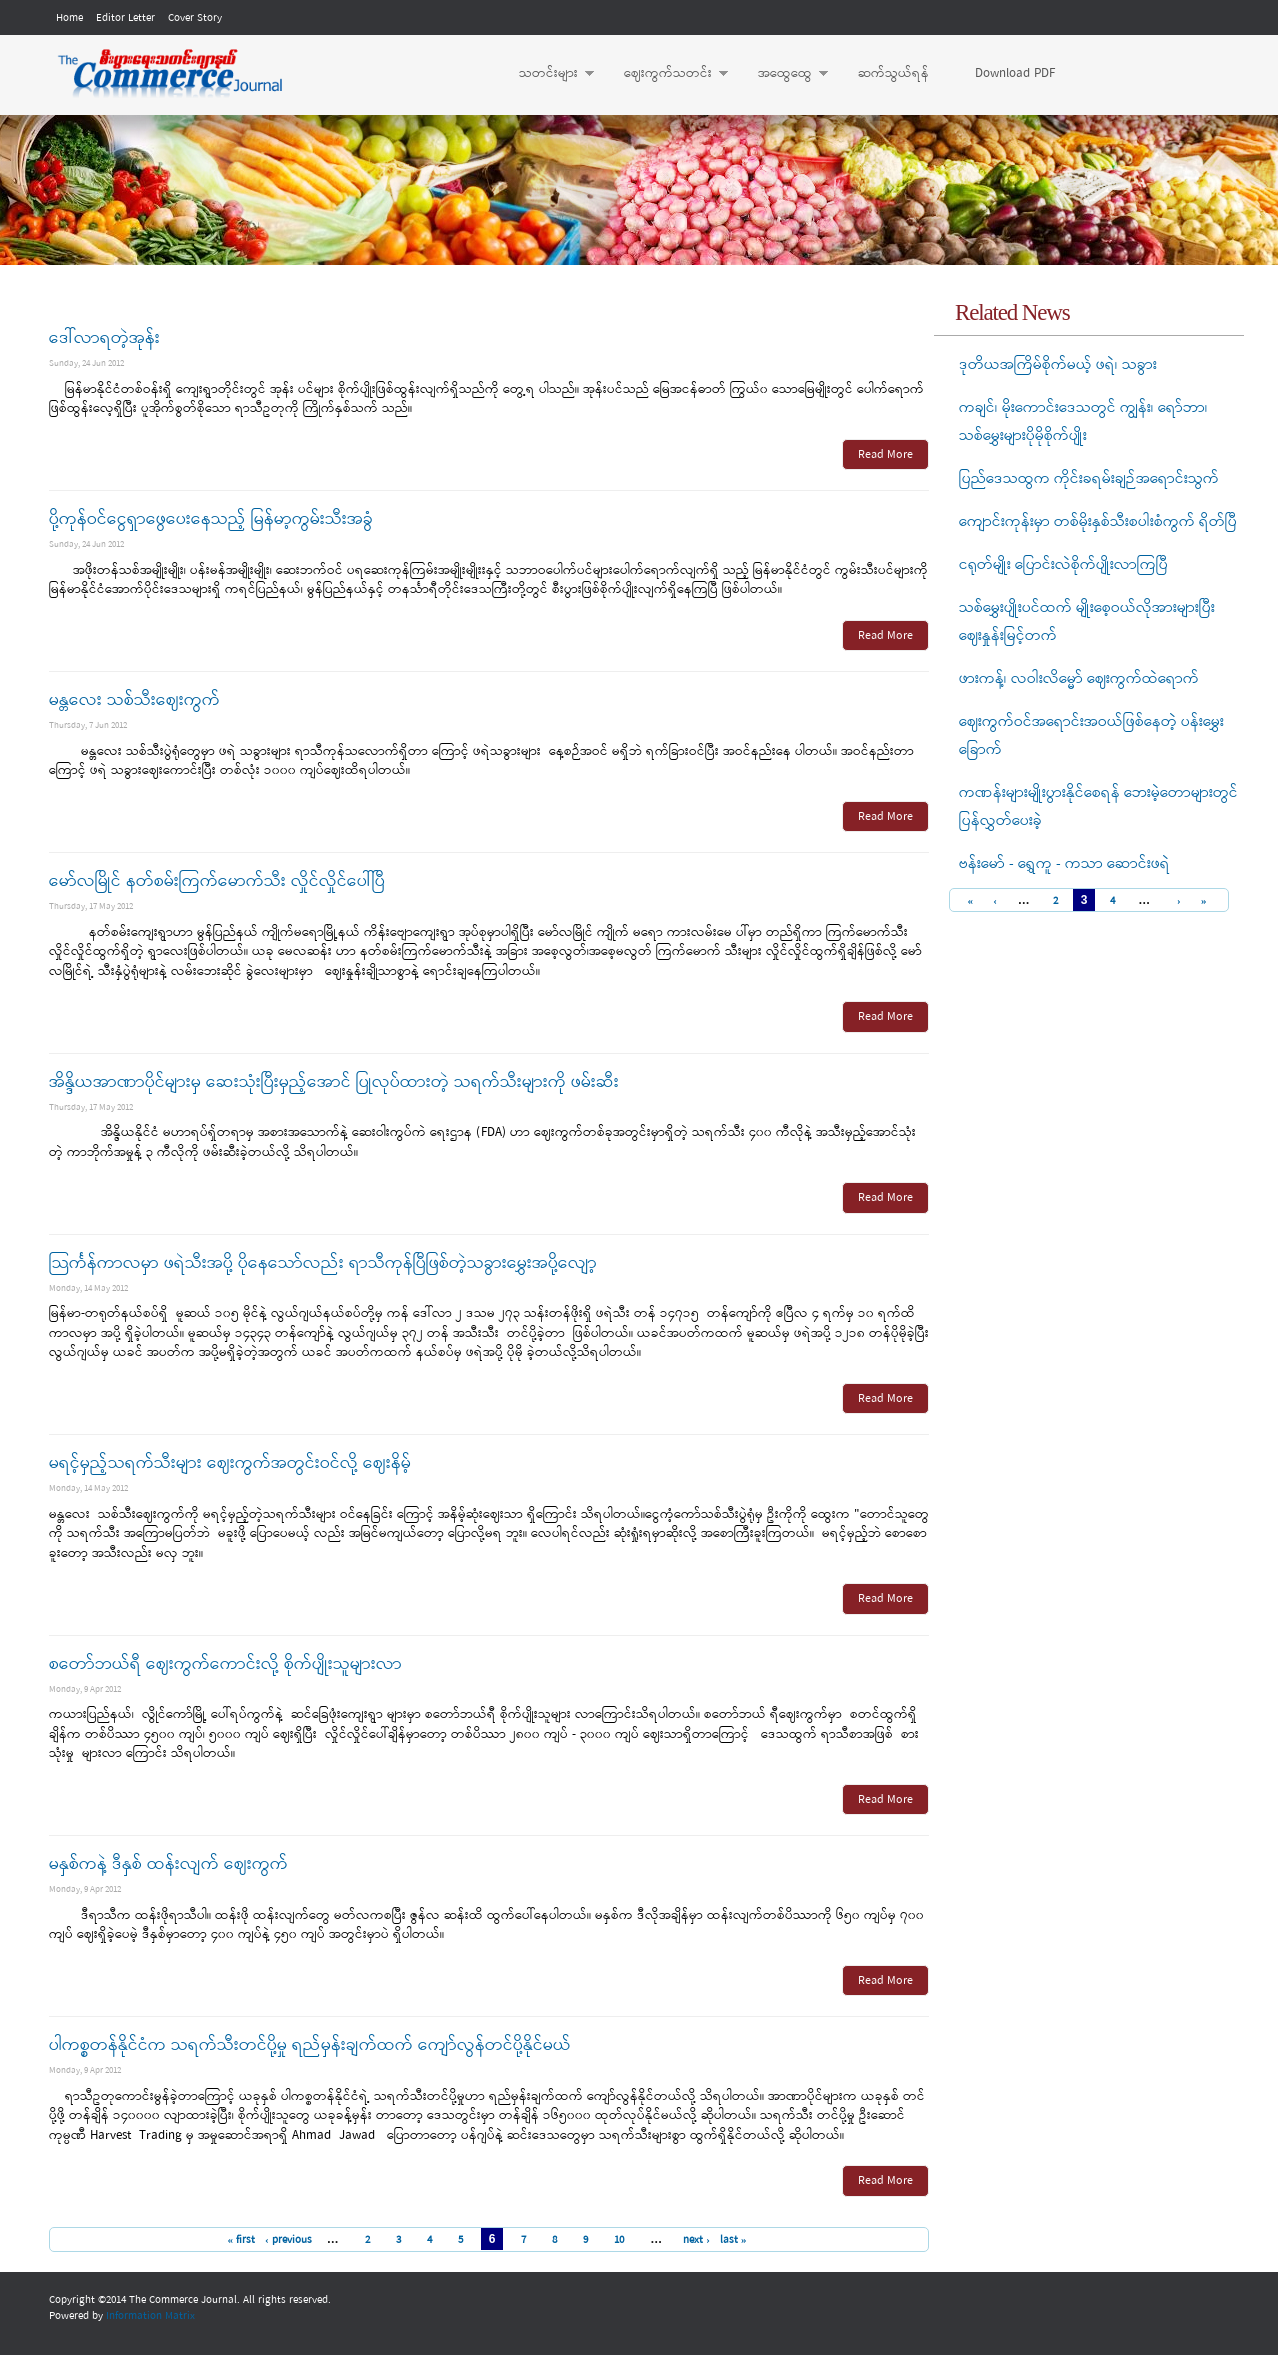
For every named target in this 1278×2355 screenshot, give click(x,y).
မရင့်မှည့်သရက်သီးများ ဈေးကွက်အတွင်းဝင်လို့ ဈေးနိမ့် (230, 1463)
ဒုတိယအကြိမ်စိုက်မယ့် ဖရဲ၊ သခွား (1058, 365)
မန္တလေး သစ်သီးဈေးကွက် (134, 700)
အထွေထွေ (783, 74)
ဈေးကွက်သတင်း (666, 74)
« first (241, 2240)
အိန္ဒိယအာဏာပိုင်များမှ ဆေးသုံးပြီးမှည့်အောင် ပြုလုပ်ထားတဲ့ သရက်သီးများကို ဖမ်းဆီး (334, 1082)
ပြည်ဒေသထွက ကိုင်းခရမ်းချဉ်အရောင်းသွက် (1089, 479)
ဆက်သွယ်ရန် (893, 73)
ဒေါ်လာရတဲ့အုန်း (104, 338)
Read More (885, 455)
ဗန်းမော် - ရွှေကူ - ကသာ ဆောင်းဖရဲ (1064, 864)
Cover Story (195, 18)
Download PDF (1015, 73)
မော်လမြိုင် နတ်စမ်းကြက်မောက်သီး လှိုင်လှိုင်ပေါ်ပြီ (217, 881)
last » (733, 2240)
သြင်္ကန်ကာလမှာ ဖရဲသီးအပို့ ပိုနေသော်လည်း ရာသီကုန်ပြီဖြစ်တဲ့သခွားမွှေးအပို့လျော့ (323, 1263)
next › (696, 2240)
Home (69, 18)
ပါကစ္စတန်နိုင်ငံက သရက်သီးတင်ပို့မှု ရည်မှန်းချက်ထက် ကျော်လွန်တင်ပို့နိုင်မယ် (310, 2045)
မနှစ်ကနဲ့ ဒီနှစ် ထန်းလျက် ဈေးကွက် (168, 1864)
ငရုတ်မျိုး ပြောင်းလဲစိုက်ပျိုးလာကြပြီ (1063, 565)
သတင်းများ (546, 74)
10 (619, 2240)
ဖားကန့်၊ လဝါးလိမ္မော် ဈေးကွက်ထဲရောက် (1079, 679)
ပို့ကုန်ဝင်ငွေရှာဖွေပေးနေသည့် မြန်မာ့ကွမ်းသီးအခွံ (211, 519)
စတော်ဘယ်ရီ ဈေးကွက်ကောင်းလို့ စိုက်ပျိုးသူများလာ (225, 1664)
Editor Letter (125, 18)
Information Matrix (150, 2316)
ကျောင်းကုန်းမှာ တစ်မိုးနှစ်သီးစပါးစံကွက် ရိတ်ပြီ (1098, 522)
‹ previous (288, 2240)
